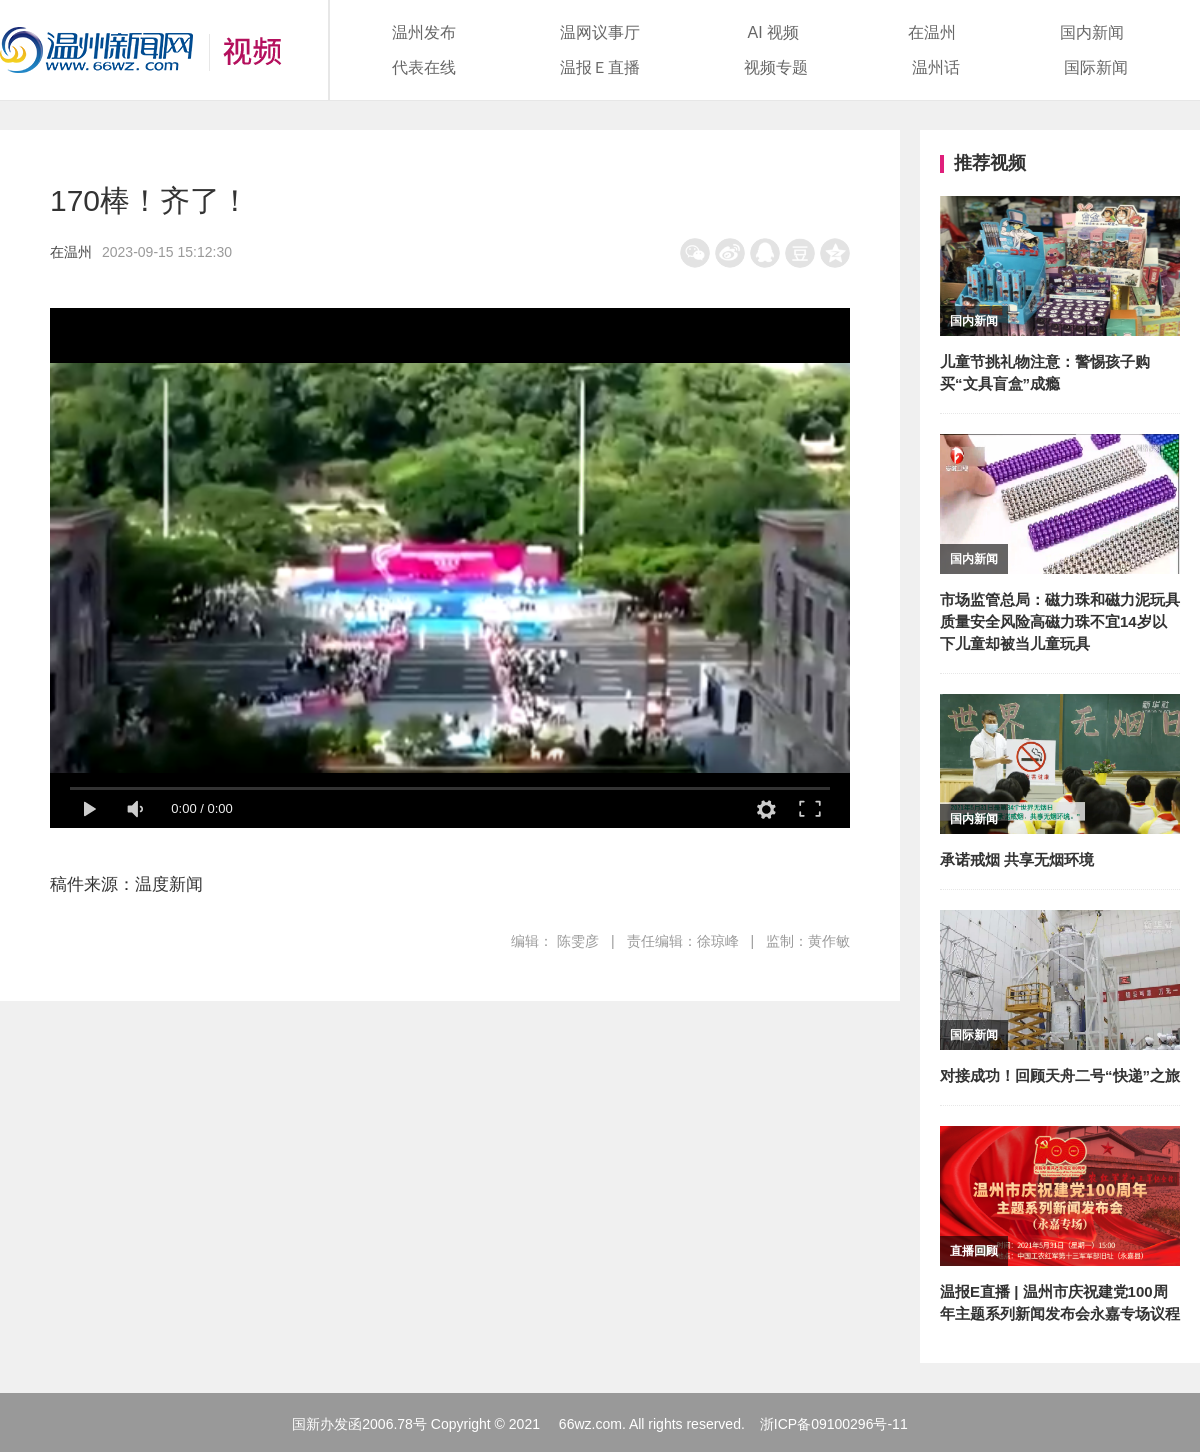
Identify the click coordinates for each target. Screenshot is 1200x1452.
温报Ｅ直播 (600, 67)
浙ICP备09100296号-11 (834, 1424)
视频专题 (776, 67)
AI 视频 (774, 32)
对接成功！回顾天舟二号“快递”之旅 (1060, 1075)
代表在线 (424, 67)
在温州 (932, 32)
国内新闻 (1092, 32)
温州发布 (424, 32)
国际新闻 (1096, 67)
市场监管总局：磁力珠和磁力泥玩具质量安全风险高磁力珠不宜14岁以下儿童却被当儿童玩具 (1060, 621)
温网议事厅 (600, 32)
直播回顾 (974, 1251)
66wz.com (590, 1424)
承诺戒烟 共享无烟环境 (1017, 859)
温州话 (936, 67)
